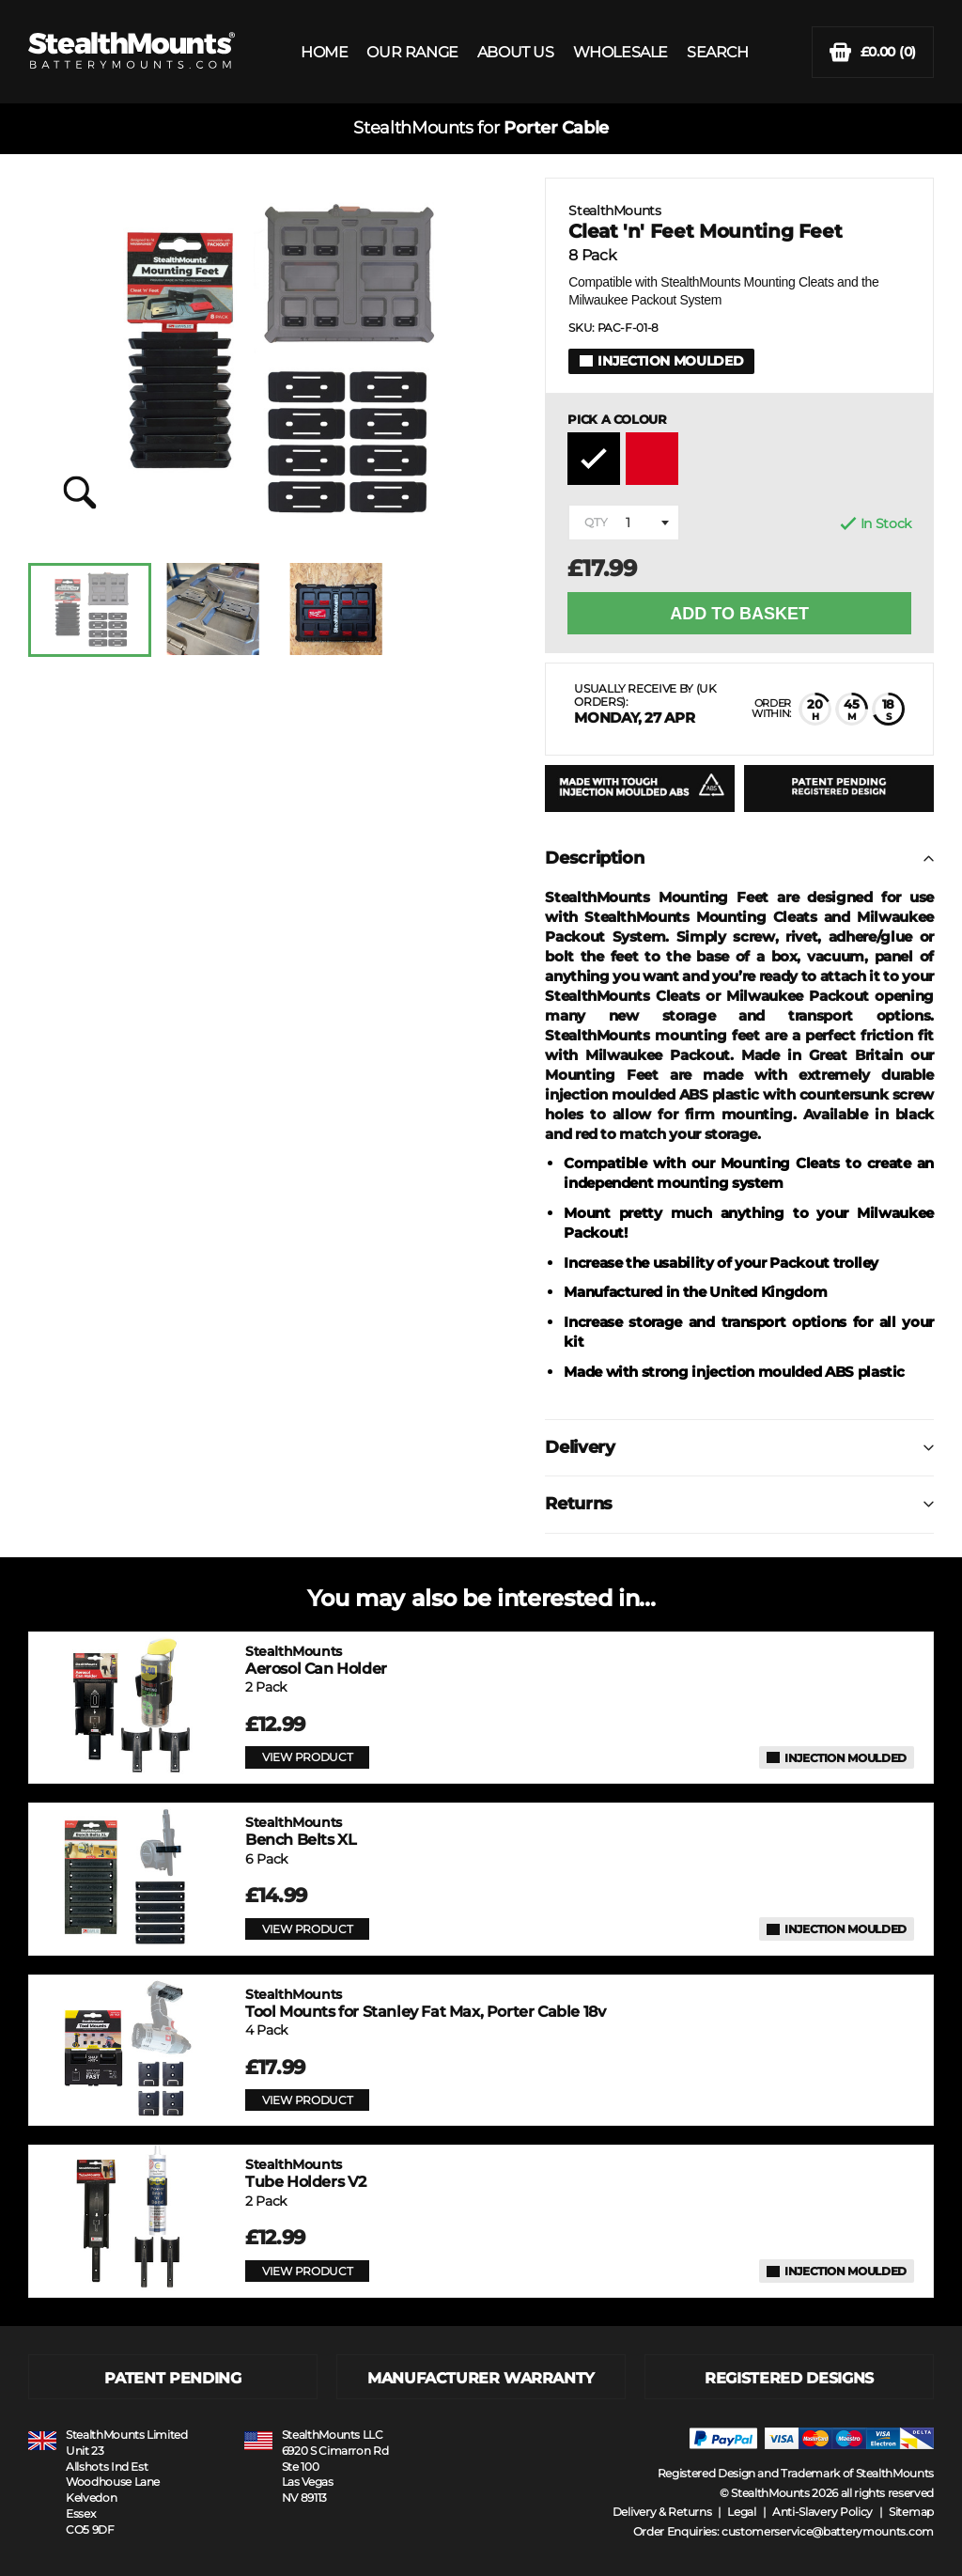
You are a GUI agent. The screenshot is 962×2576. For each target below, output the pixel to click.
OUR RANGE (412, 52)
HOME (324, 52)
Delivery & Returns (662, 2512)
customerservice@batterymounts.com (828, 2531)
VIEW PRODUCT (307, 1757)
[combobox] (623, 522)
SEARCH (718, 52)
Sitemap (911, 2512)
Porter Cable (556, 128)
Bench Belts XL (300, 1831)
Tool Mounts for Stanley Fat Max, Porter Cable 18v (425, 2003)
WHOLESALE (620, 52)
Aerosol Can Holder (316, 1660)
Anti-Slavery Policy (822, 2512)
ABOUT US (515, 52)
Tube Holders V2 (305, 2173)
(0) (873, 52)
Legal (741, 2512)
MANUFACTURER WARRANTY (481, 2378)
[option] (89, 610)
